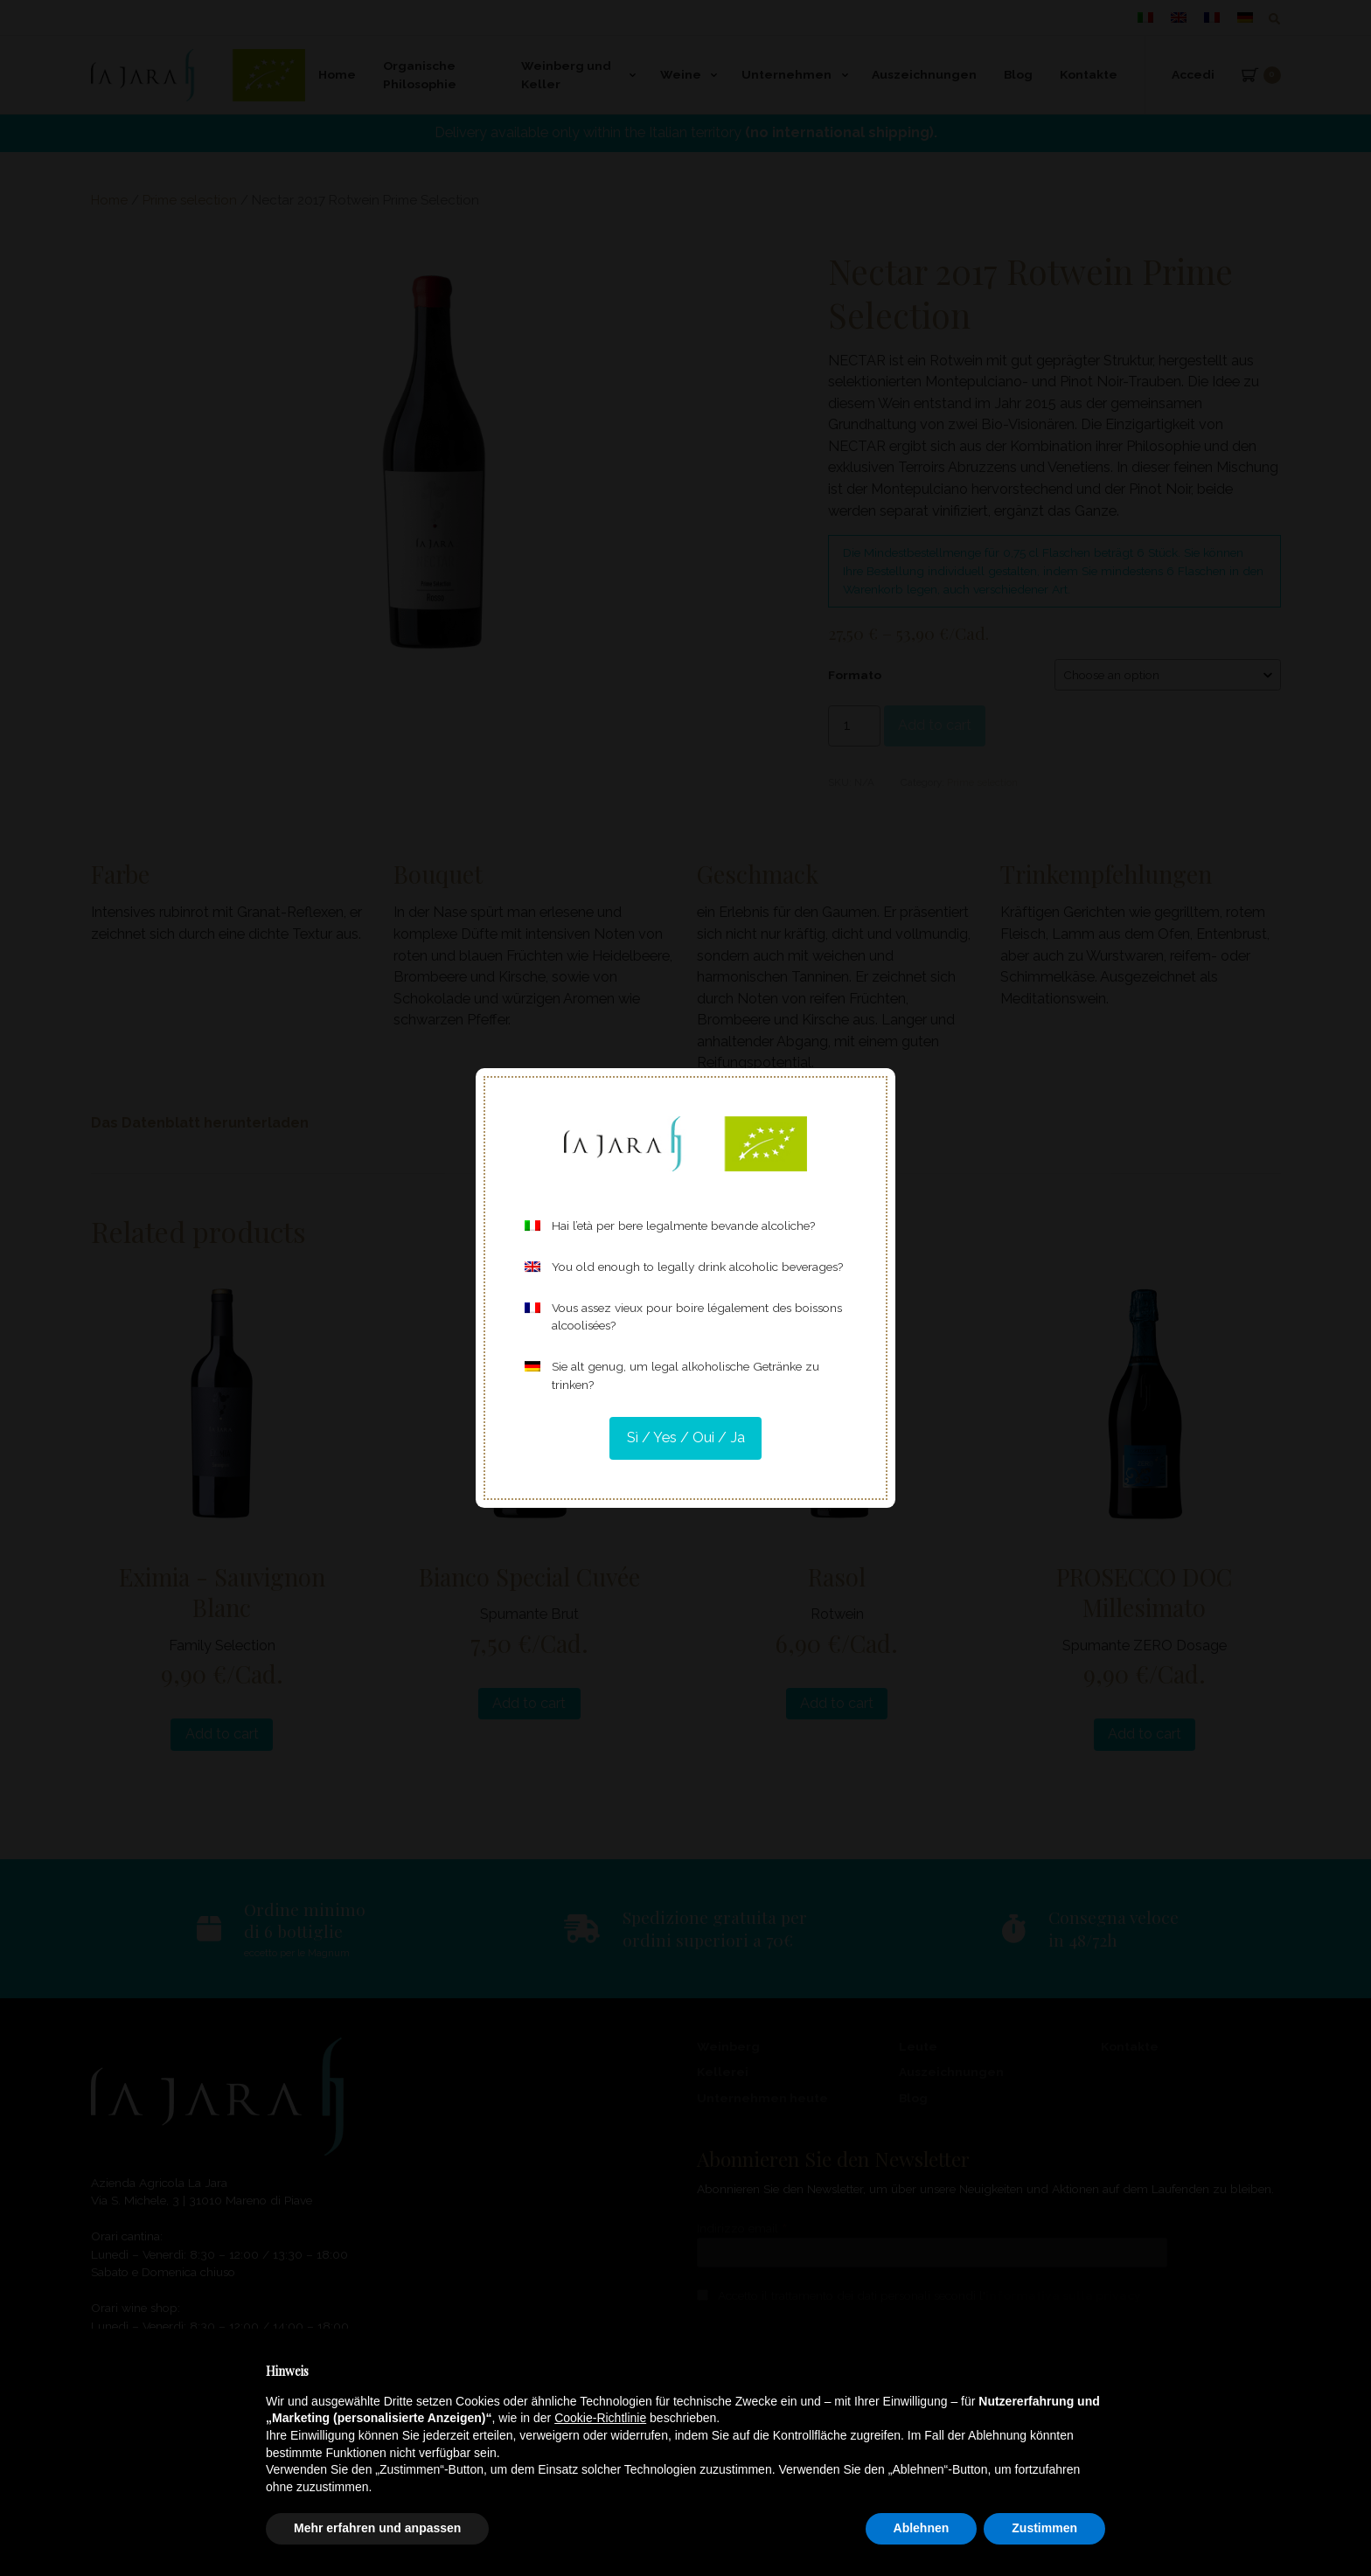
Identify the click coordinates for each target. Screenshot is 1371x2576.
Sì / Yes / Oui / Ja (686, 1437)
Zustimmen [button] (1044, 2528)
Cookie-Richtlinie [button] (600, 2418)
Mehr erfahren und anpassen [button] (377, 2528)
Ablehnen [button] (922, 2528)
